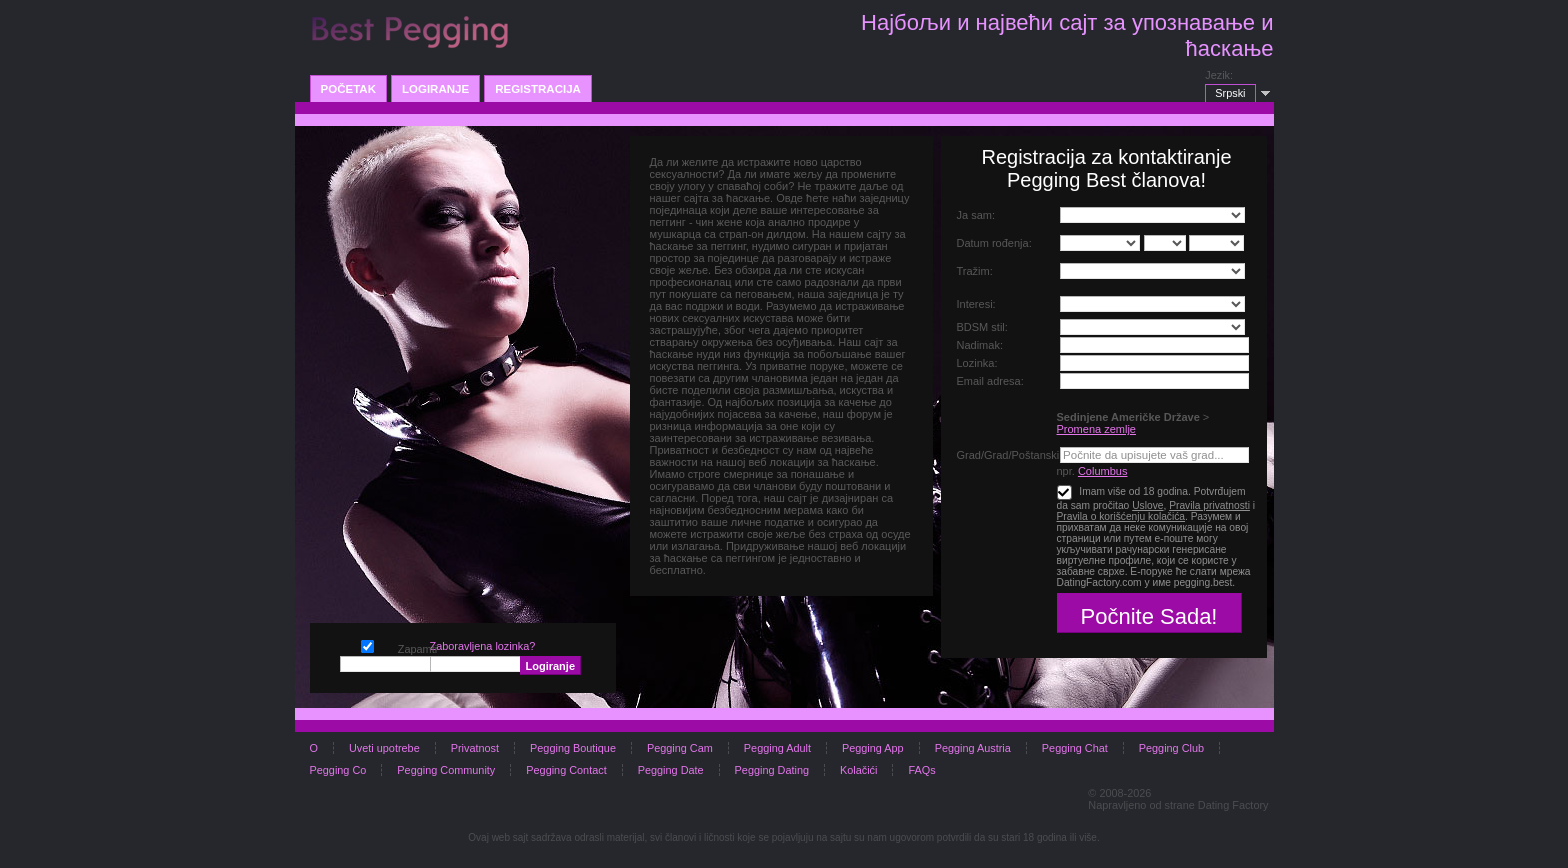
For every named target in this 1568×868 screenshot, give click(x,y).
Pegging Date (671, 770)
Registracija (538, 89)
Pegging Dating (772, 770)
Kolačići (858, 770)
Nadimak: (980, 345)
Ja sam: (976, 215)
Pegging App (873, 748)
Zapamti (367, 644)
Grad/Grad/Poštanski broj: (1020, 455)
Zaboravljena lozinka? (483, 646)
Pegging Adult (777, 748)
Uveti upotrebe (384, 748)
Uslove (1147, 505)
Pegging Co (338, 770)
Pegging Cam (680, 748)
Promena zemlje (1096, 429)
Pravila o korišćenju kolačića (1121, 516)
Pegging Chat (1075, 748)
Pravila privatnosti (1209, 505)
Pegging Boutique (573, 748)
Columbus (1103, 471)
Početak (348, 89)
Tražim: (975, 271)
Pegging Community (446, 770)
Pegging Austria (973, 748)
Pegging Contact (566, 770)
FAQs (921, 770)
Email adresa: (990, 381)
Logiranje (435, 89)
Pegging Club (1171, 748)
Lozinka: (977, 363)
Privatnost (475, 748)
